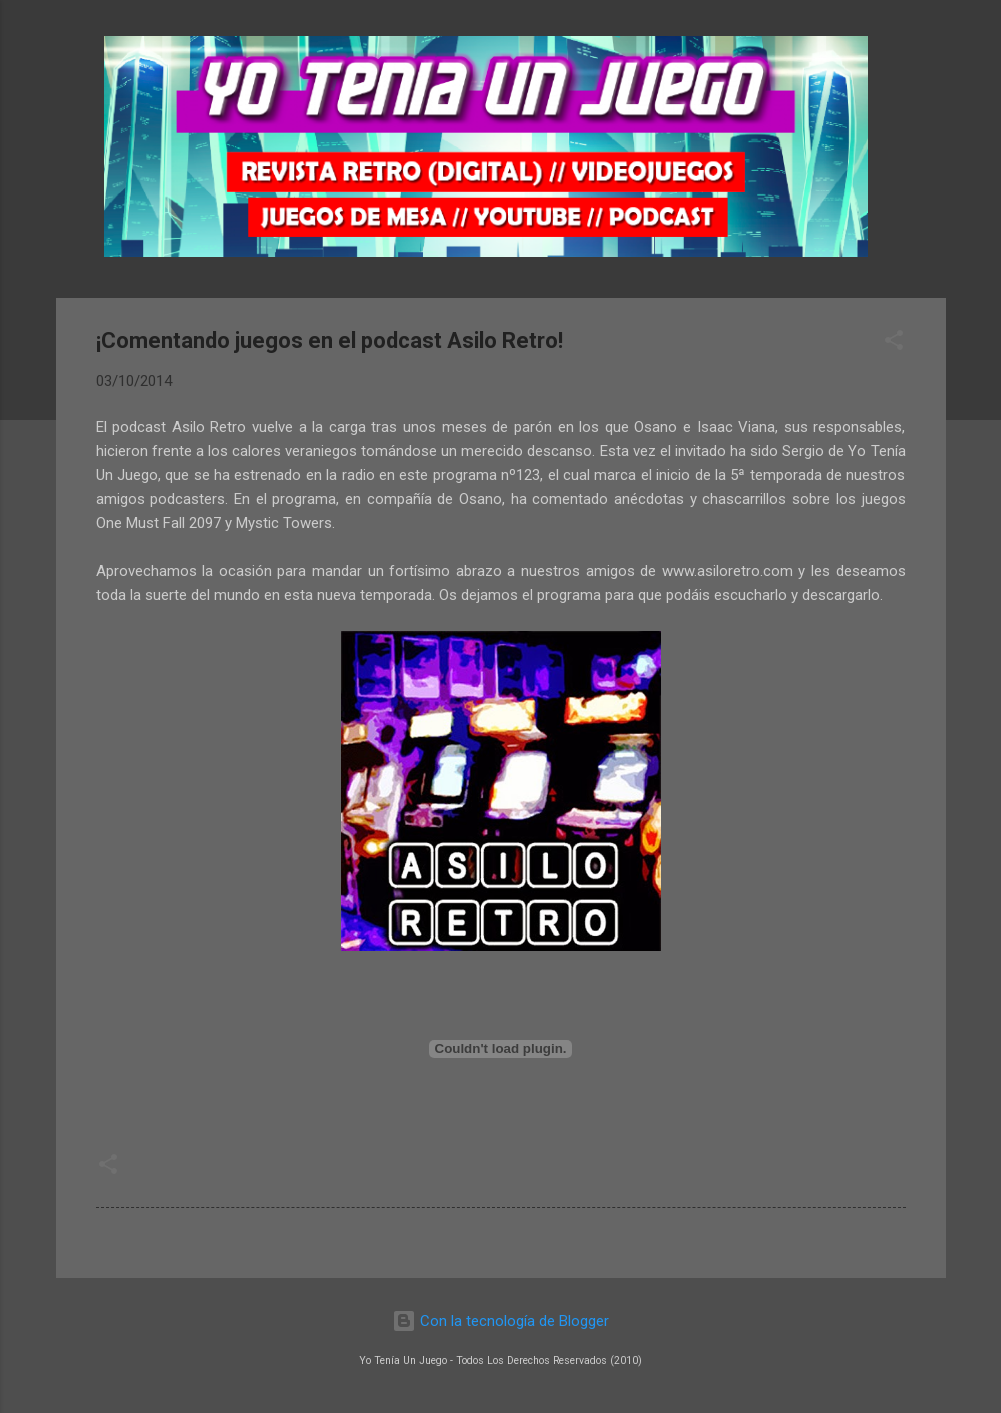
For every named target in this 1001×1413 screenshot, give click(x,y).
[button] (894, 343)
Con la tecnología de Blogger (500, 1321)
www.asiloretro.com (727, 571)
